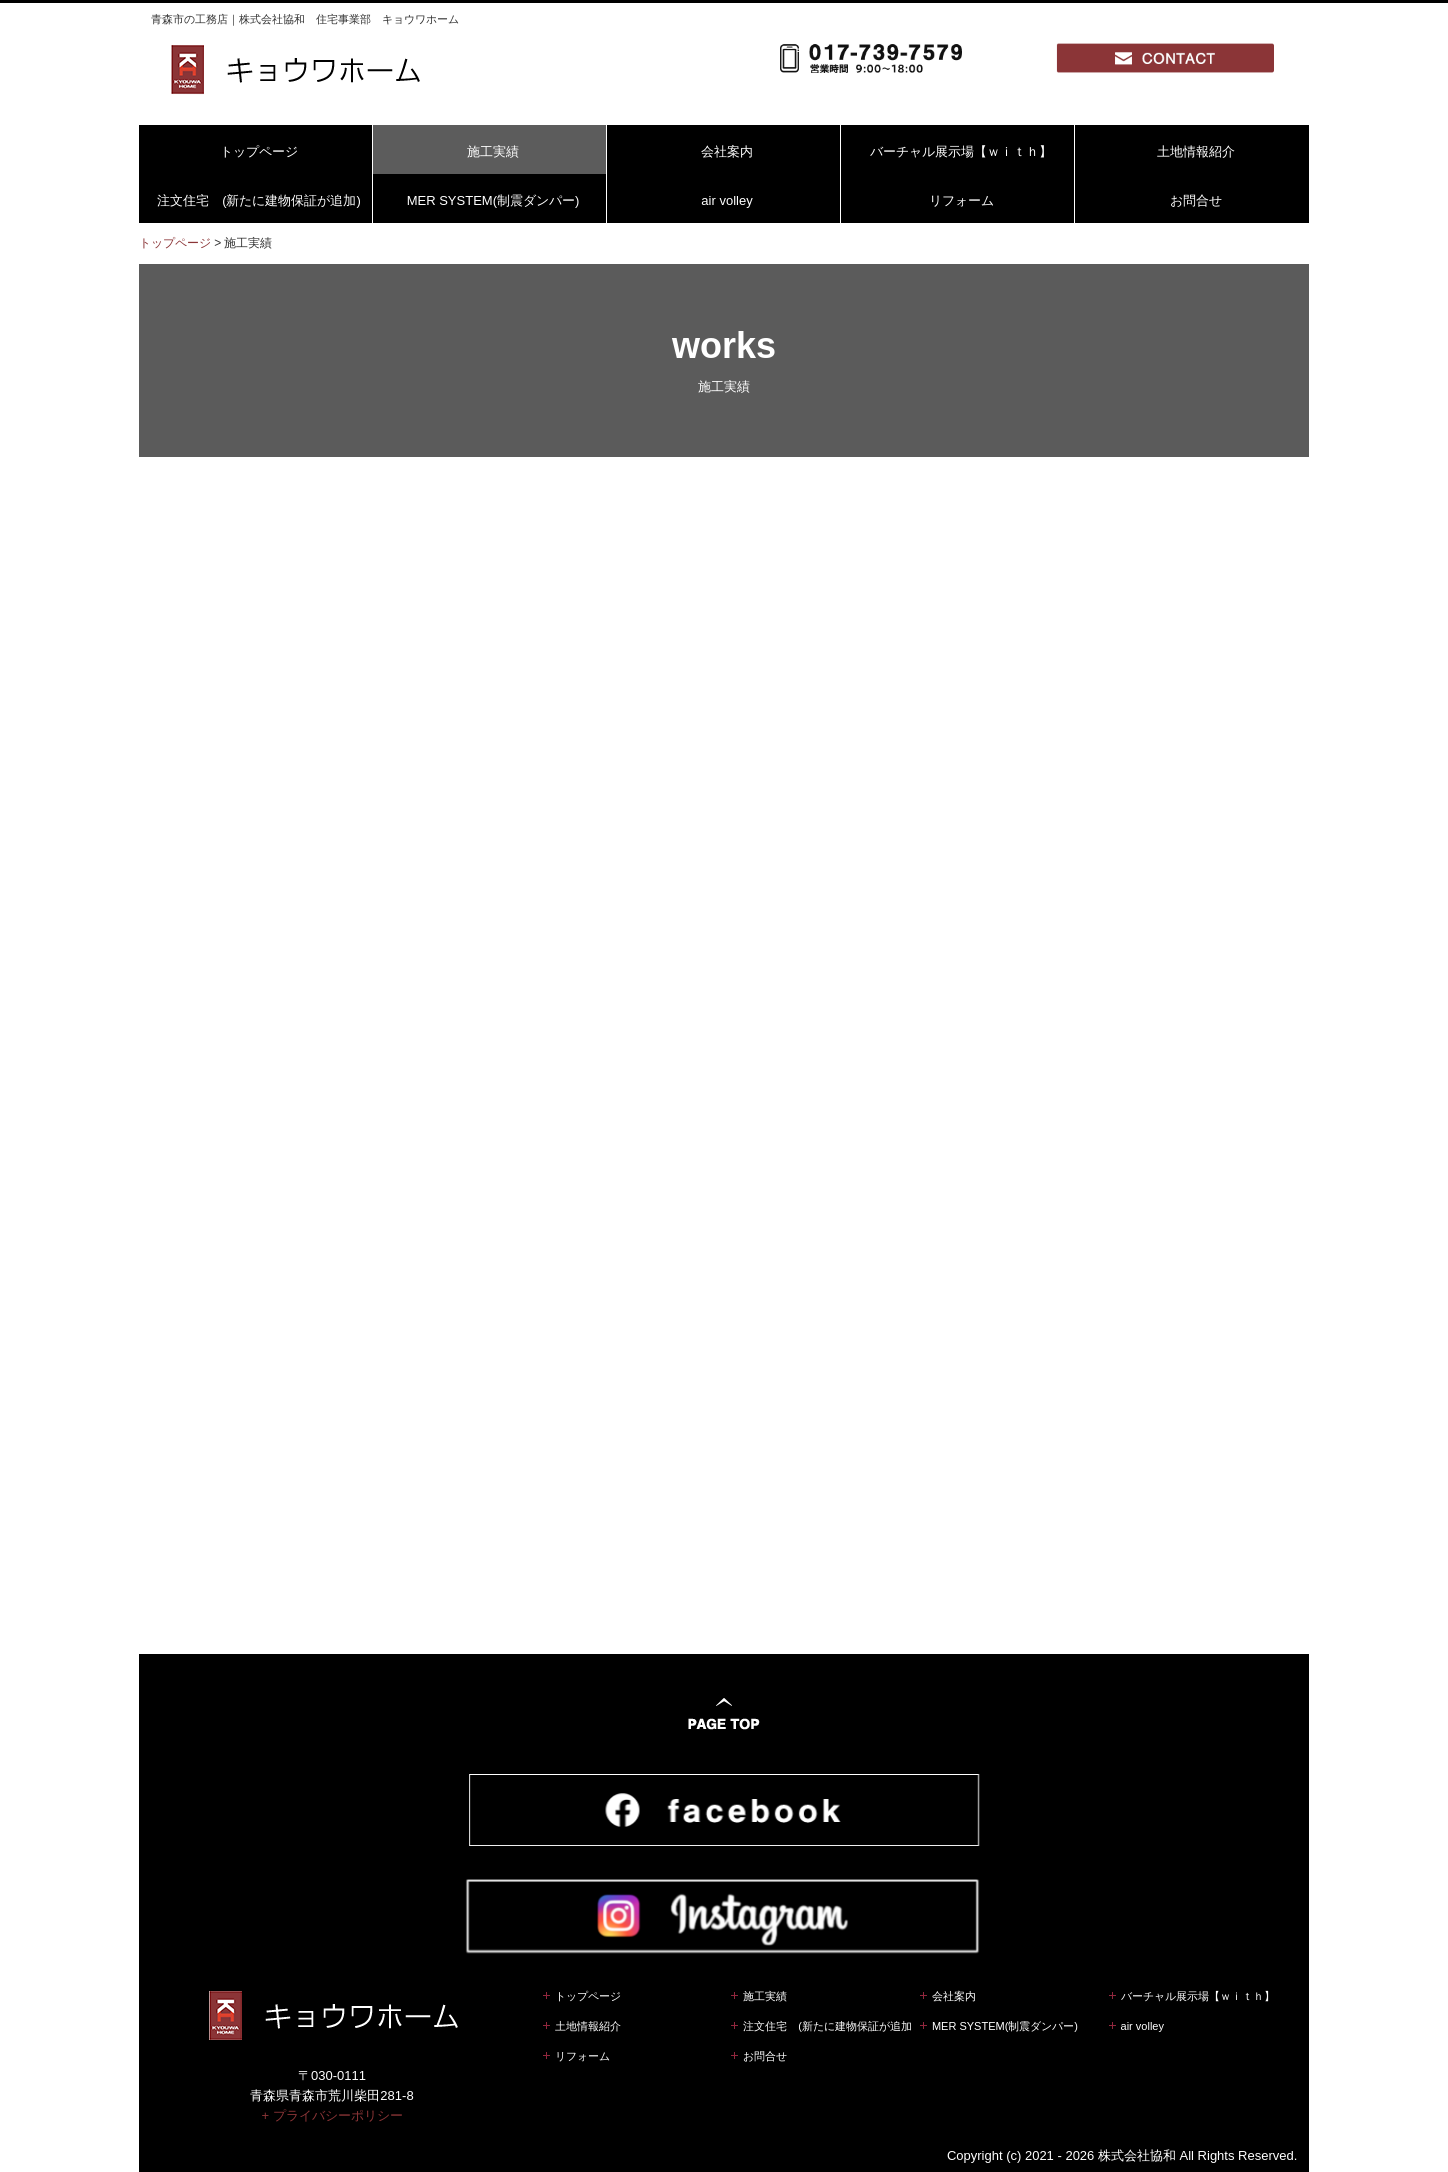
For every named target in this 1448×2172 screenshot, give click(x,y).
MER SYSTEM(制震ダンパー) (493, 200)
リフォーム (961, 200)
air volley (726, 200)
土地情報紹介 (1196, 151)
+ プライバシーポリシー (331, 2091)
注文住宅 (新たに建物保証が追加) (259, 200)
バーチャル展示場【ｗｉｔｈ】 (961, 151)
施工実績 (493, 151)
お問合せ (1196, 200)
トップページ (259, 151)
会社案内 (727, 151)
